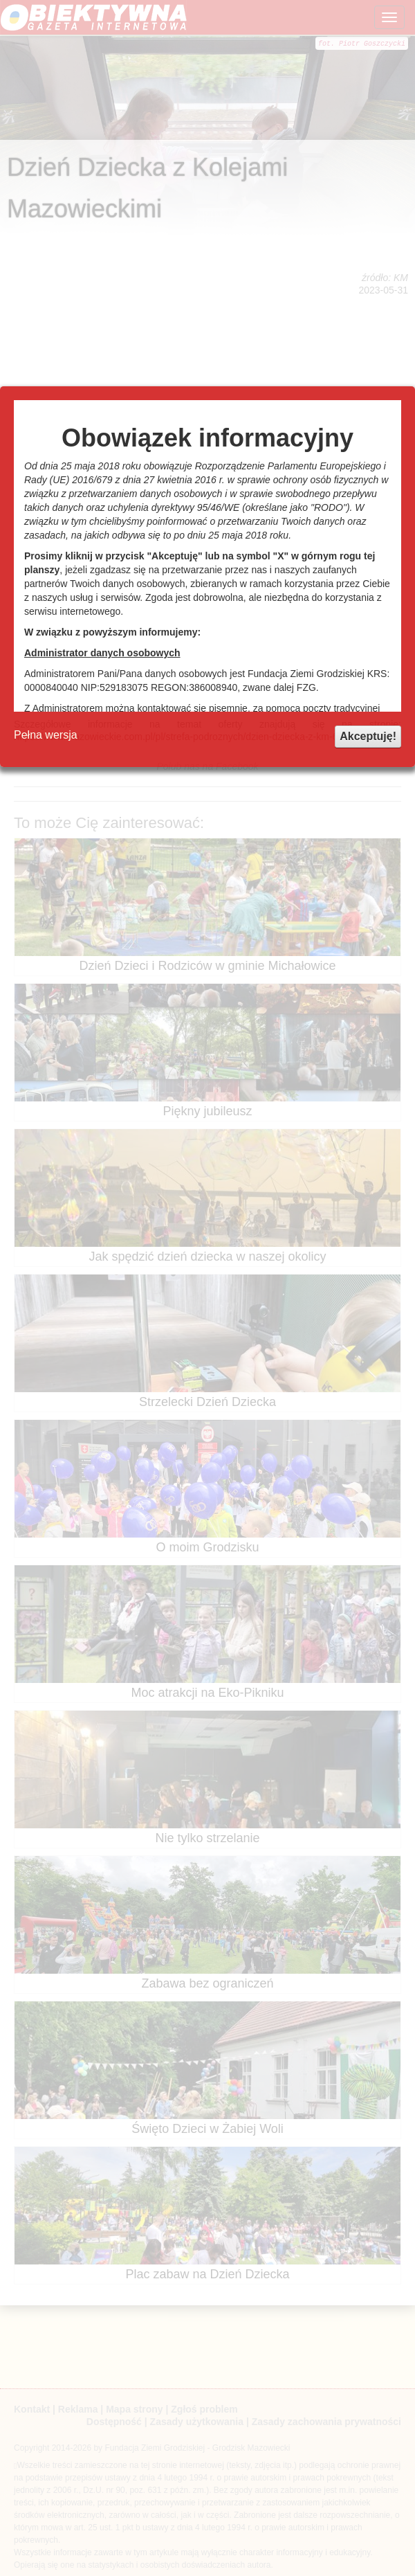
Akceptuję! (368, 736)
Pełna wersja (45, 735)
